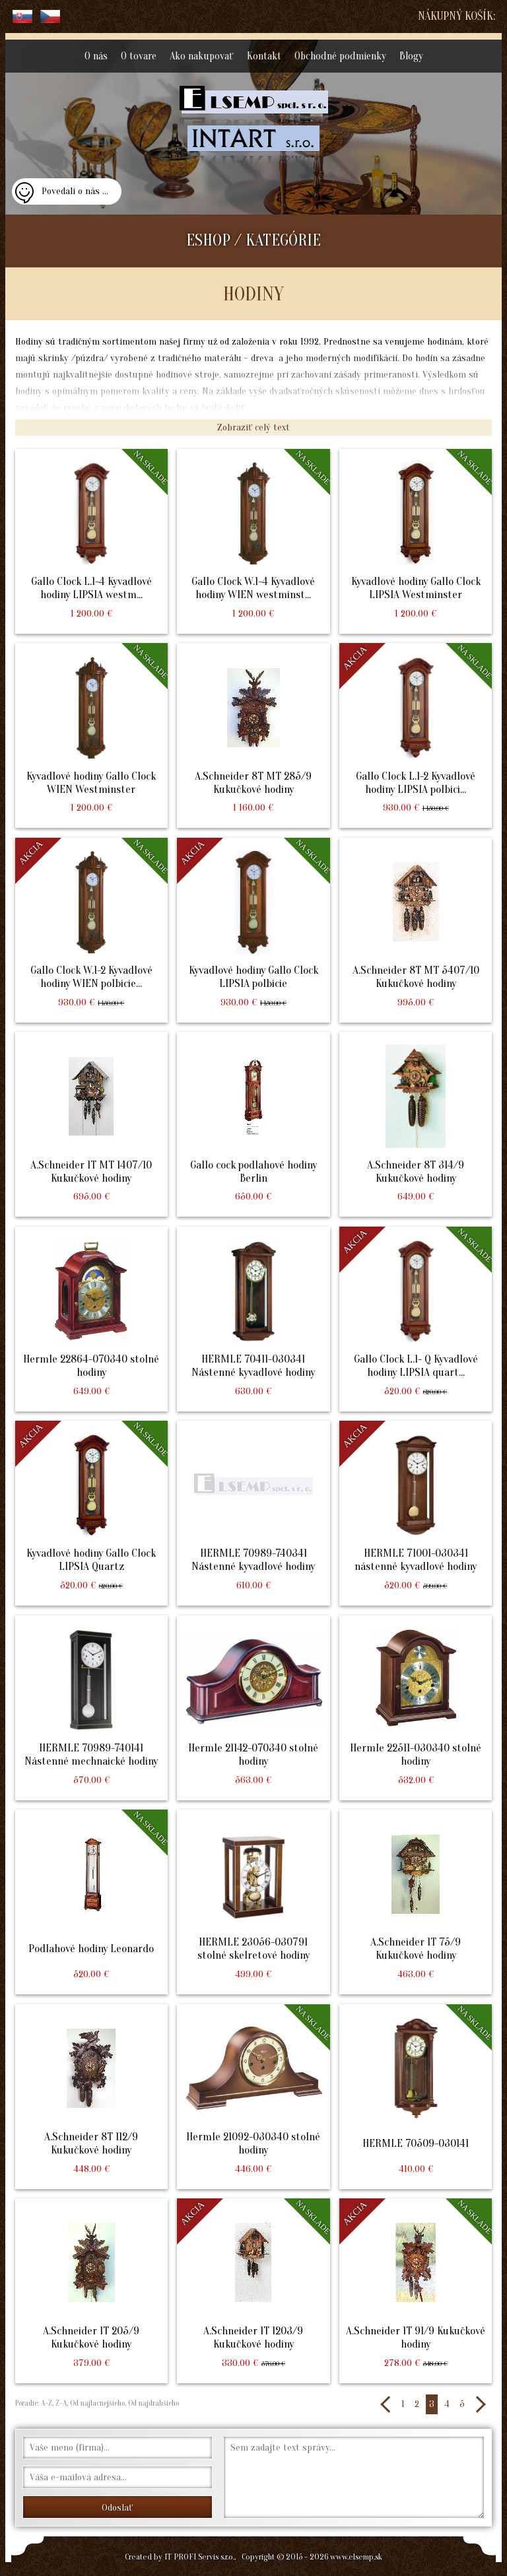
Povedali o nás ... (75, 191)
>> (480, 2404)
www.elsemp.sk (356, 2556)
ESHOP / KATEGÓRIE (253, 240)
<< (386, 2404)
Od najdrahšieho (152, 2403)
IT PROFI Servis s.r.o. (199, 2556)
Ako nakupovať (202, 56)
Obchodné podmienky (340, 56)
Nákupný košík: (456, 16)
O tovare (138, 56)
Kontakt (264, 56)
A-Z (45, 2403)
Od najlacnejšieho (96, 2403)
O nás (96, 56)
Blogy (411, 56)
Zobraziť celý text (253, 427)
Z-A (61, 2403)
